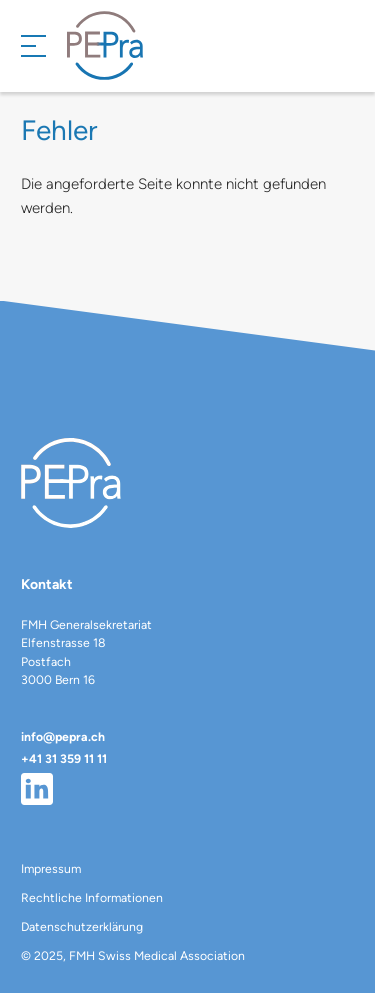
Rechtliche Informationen (92, 897)
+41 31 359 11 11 (64, 758)
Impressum (51, 868)
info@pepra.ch (63, 736)
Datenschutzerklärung (82, 926)
